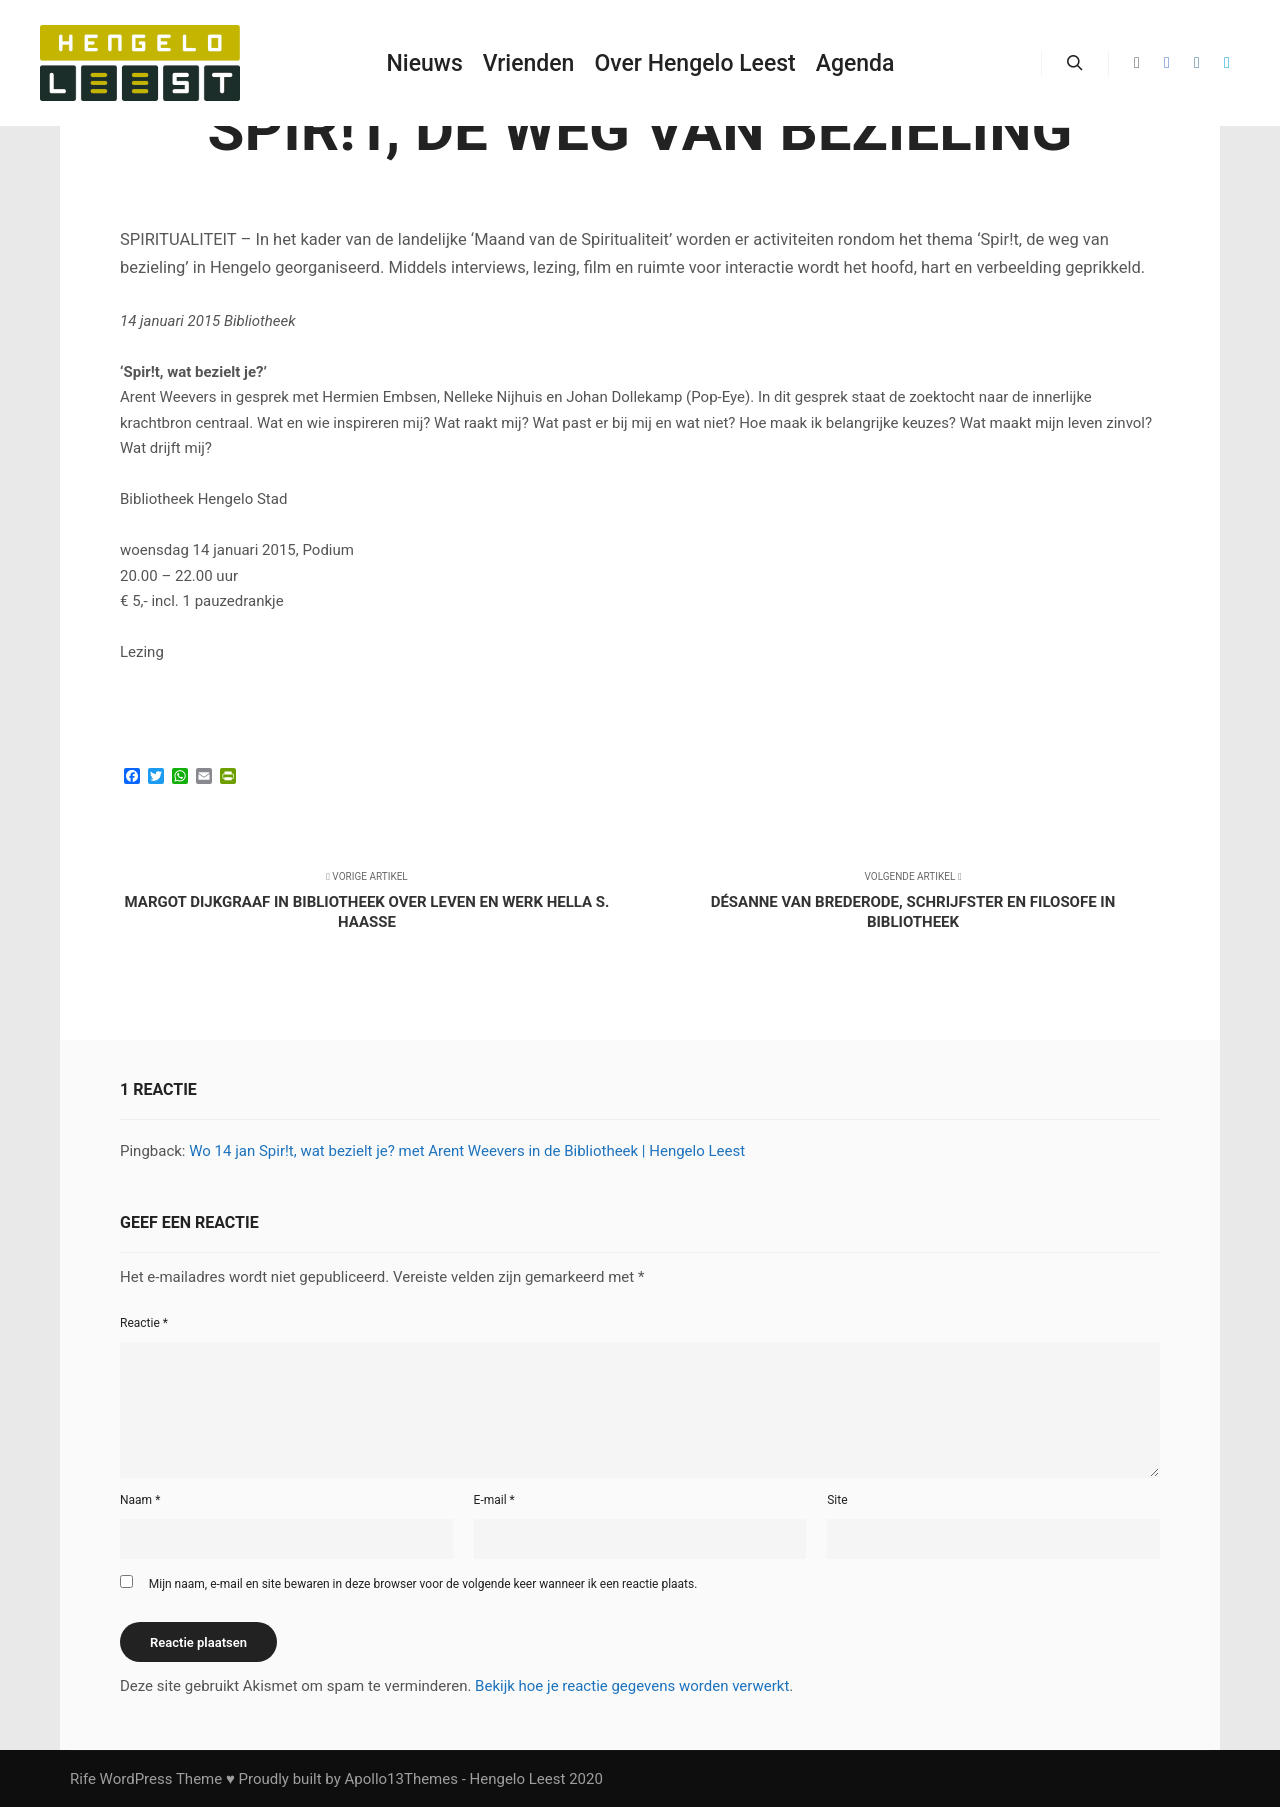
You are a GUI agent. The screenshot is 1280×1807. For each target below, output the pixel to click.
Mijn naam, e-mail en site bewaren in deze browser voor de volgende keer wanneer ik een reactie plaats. (423, 1584)
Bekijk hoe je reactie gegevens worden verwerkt (632, 1686)
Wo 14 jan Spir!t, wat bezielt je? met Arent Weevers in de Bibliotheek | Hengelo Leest (467, 1151)
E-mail (494, 1500)
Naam (140, 1500)
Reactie (144, 1323)
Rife (83, 1779)
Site (837, 1500)
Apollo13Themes (401, 1779)
